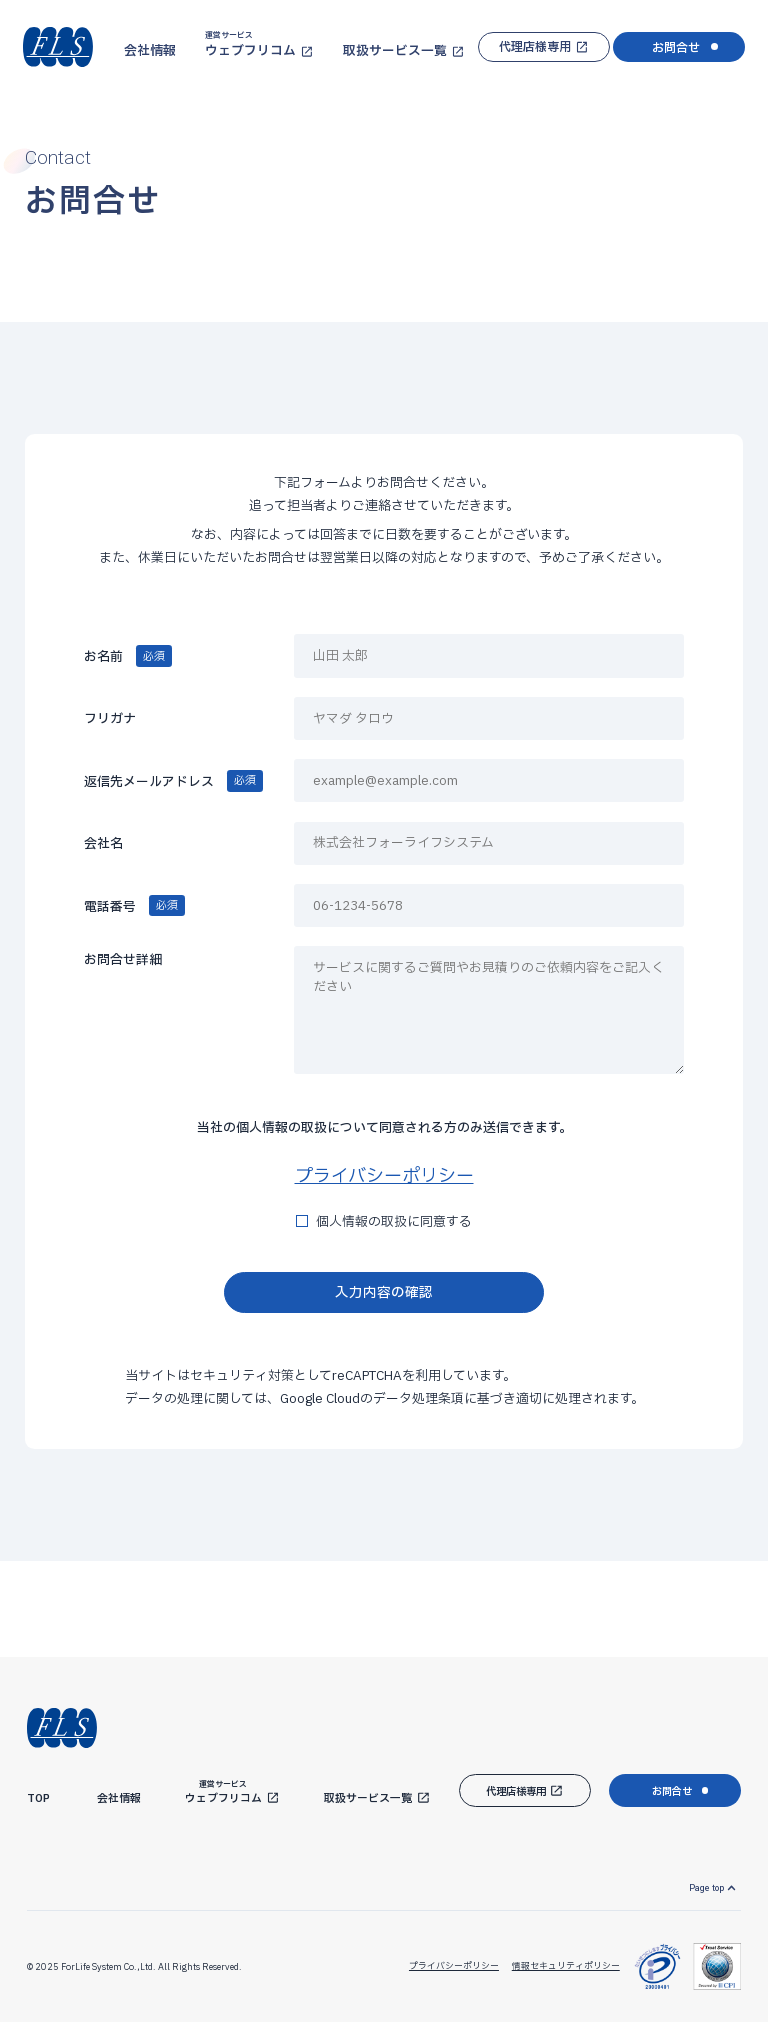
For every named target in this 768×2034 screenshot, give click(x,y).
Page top (700, 1896)
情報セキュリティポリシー (560, 1977)
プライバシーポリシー (384, 1176)
